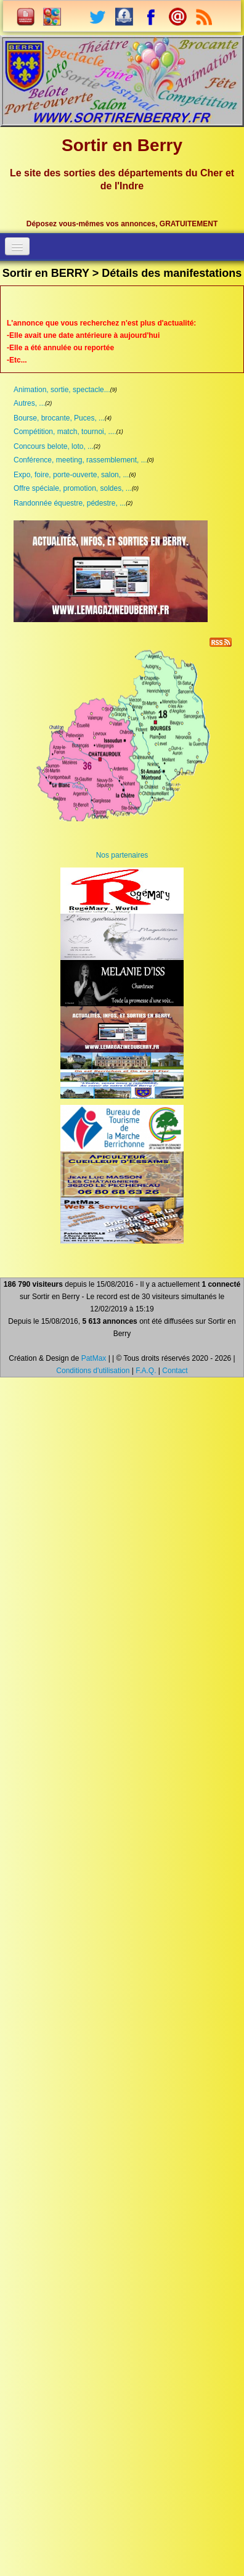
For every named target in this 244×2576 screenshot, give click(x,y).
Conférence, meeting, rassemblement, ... (80, 460)
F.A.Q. (146, 1370)
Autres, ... (29, 403)
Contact (174, 1370)
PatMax (94, 1358)
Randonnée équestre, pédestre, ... (70, 503)
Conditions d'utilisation (92, 1370)
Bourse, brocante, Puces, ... (59, 418)
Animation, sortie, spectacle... (62, 389)
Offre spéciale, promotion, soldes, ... (73, 488)
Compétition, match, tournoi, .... (65, 431)
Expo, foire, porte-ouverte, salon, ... (71, 474)
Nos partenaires (122, 855)
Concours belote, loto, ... (54, 446)
